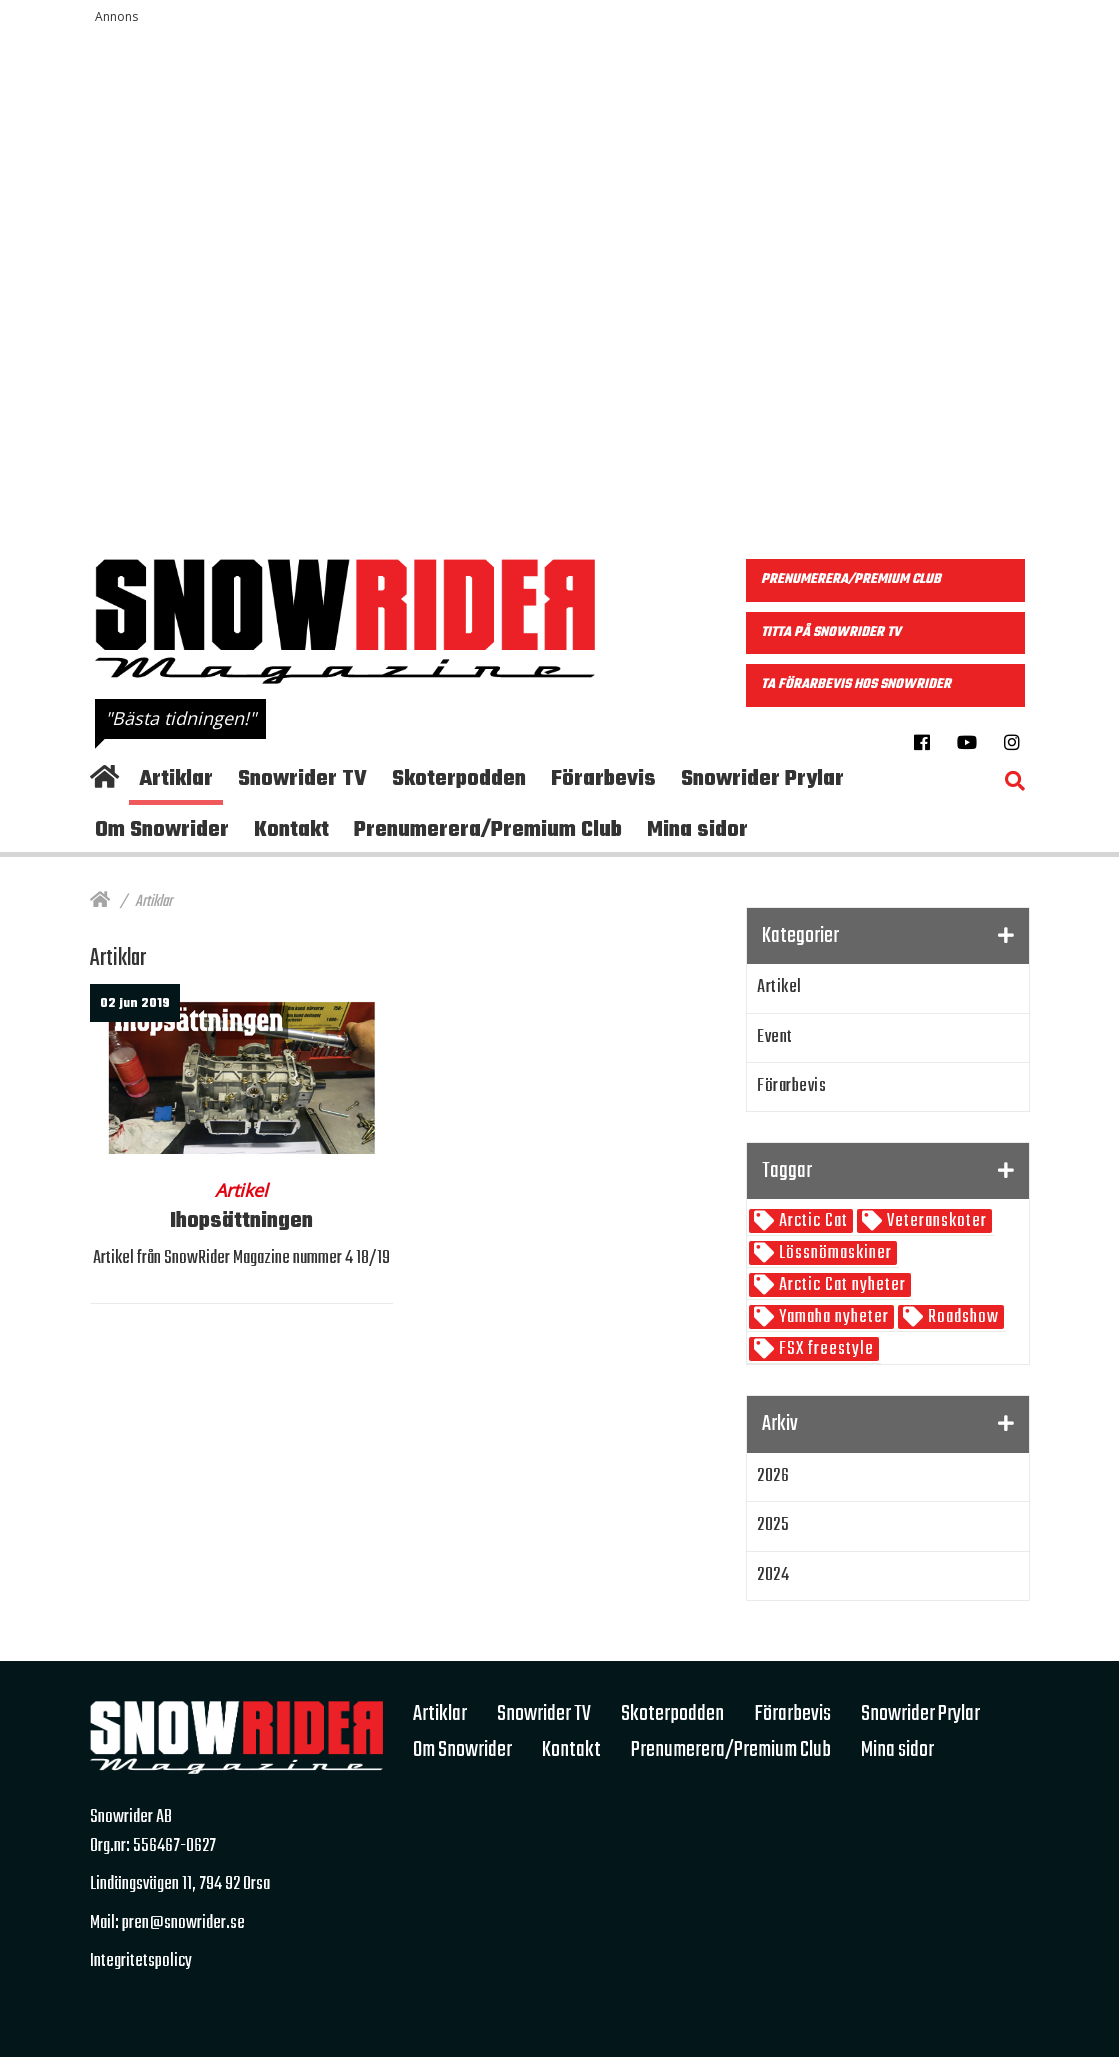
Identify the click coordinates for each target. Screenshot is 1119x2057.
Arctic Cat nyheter (840, 1285)
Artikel (779, 987)
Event (775, 1037)
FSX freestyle (824, 1349)
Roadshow (961, 1317)
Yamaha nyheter (832, 1317)
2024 (773, 1575)
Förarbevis (791, 1086)
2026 (773, 1476)
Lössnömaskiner (833, 1253)
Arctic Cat (811, 1221)
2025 (773, 1525)
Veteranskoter (935, 1221)
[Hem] (100, 902)
